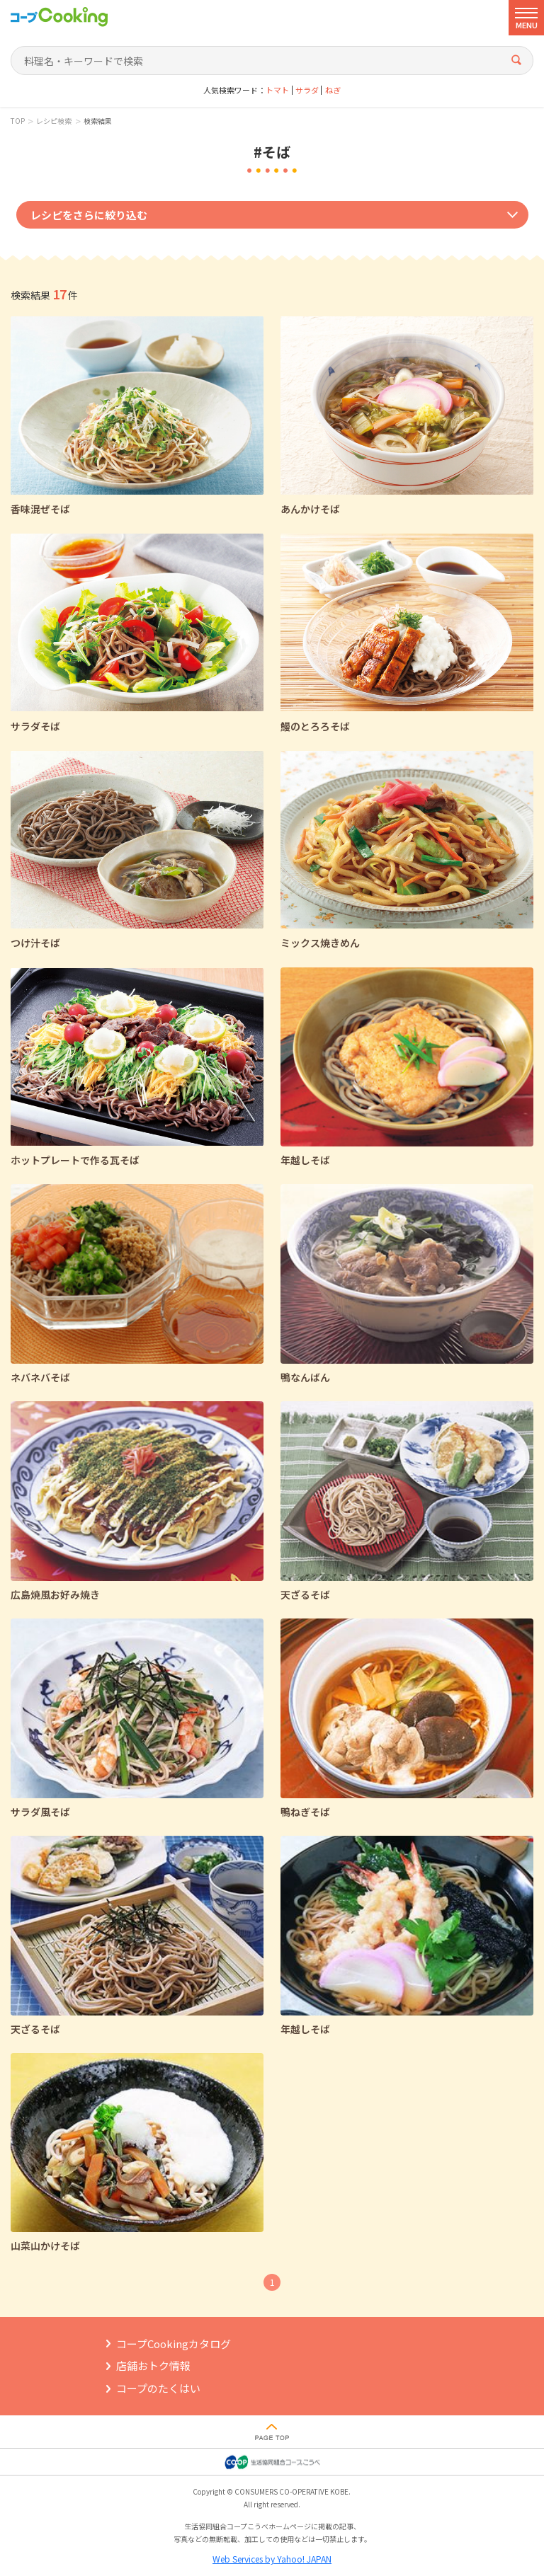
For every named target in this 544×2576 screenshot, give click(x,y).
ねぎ (333, 90)
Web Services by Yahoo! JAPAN (272, 2559)
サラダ (307, 90)
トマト (277, 90)
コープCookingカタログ (173, 2343)
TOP (18, 121)
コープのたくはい (158, 2388)
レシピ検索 (54, 121)
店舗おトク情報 (153, 2365)
